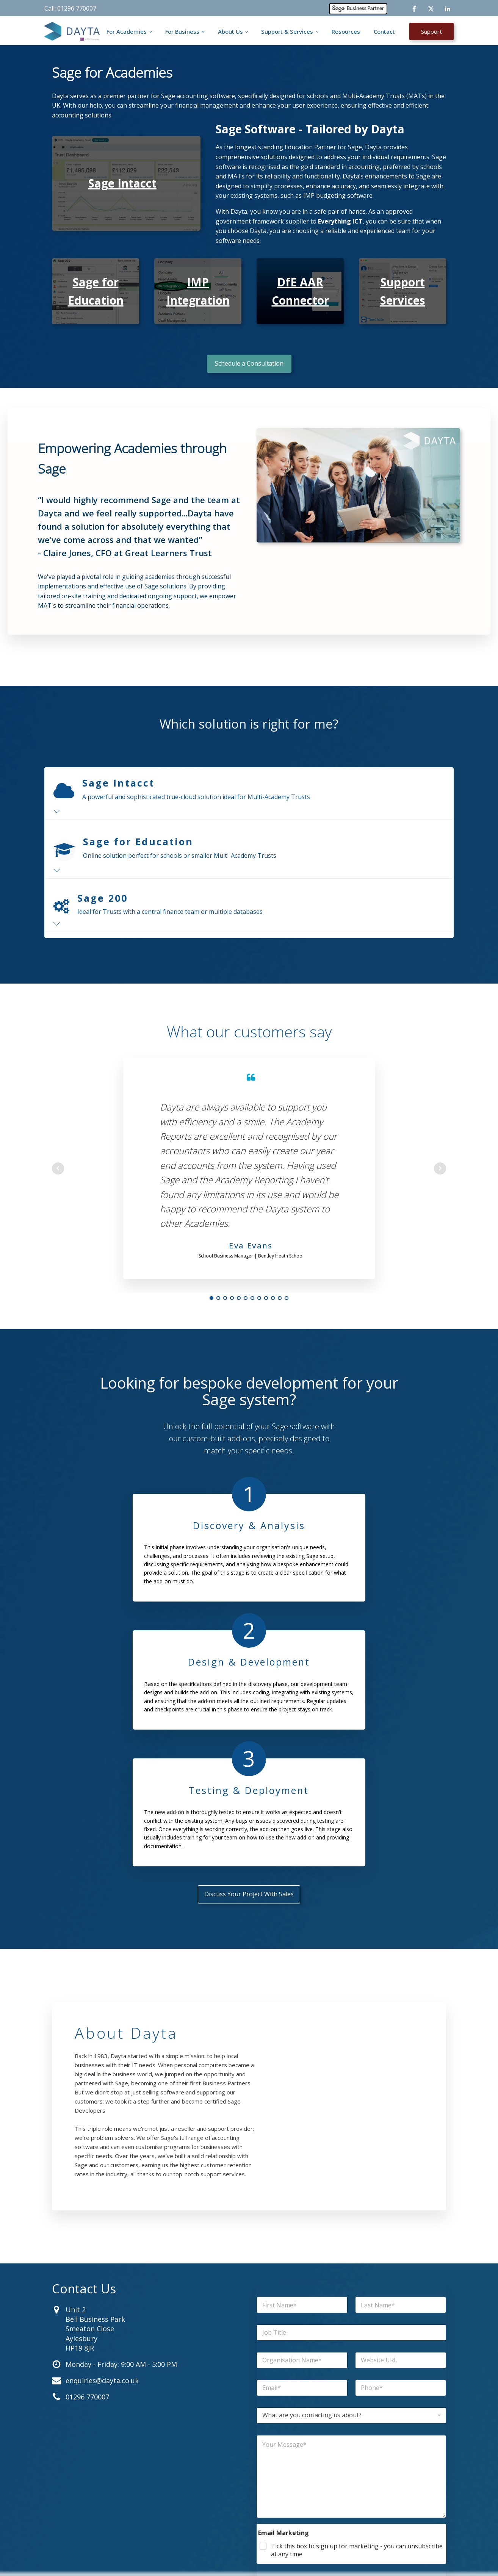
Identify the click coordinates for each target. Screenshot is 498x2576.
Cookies (283, 2558)
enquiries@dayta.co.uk (102, 2168)
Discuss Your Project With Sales (249, 1682)
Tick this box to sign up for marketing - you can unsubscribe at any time (357, 2338)
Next (440, 1168)
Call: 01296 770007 (70, 8)
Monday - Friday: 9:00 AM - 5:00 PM (121, 2152)
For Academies (126, 31)
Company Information (414, 2558)
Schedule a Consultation (249, 363)
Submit (351, 2395)
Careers (227, 2480)
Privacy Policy (315, 2558)
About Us (230, 31)
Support (431, 31)
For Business (182, 31)
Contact (384, 31)
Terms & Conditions (360, 2558)
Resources (346, 31)
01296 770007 (87, 2185)
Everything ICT (340, 221)
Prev (58, 1168)
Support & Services (287, 31)
